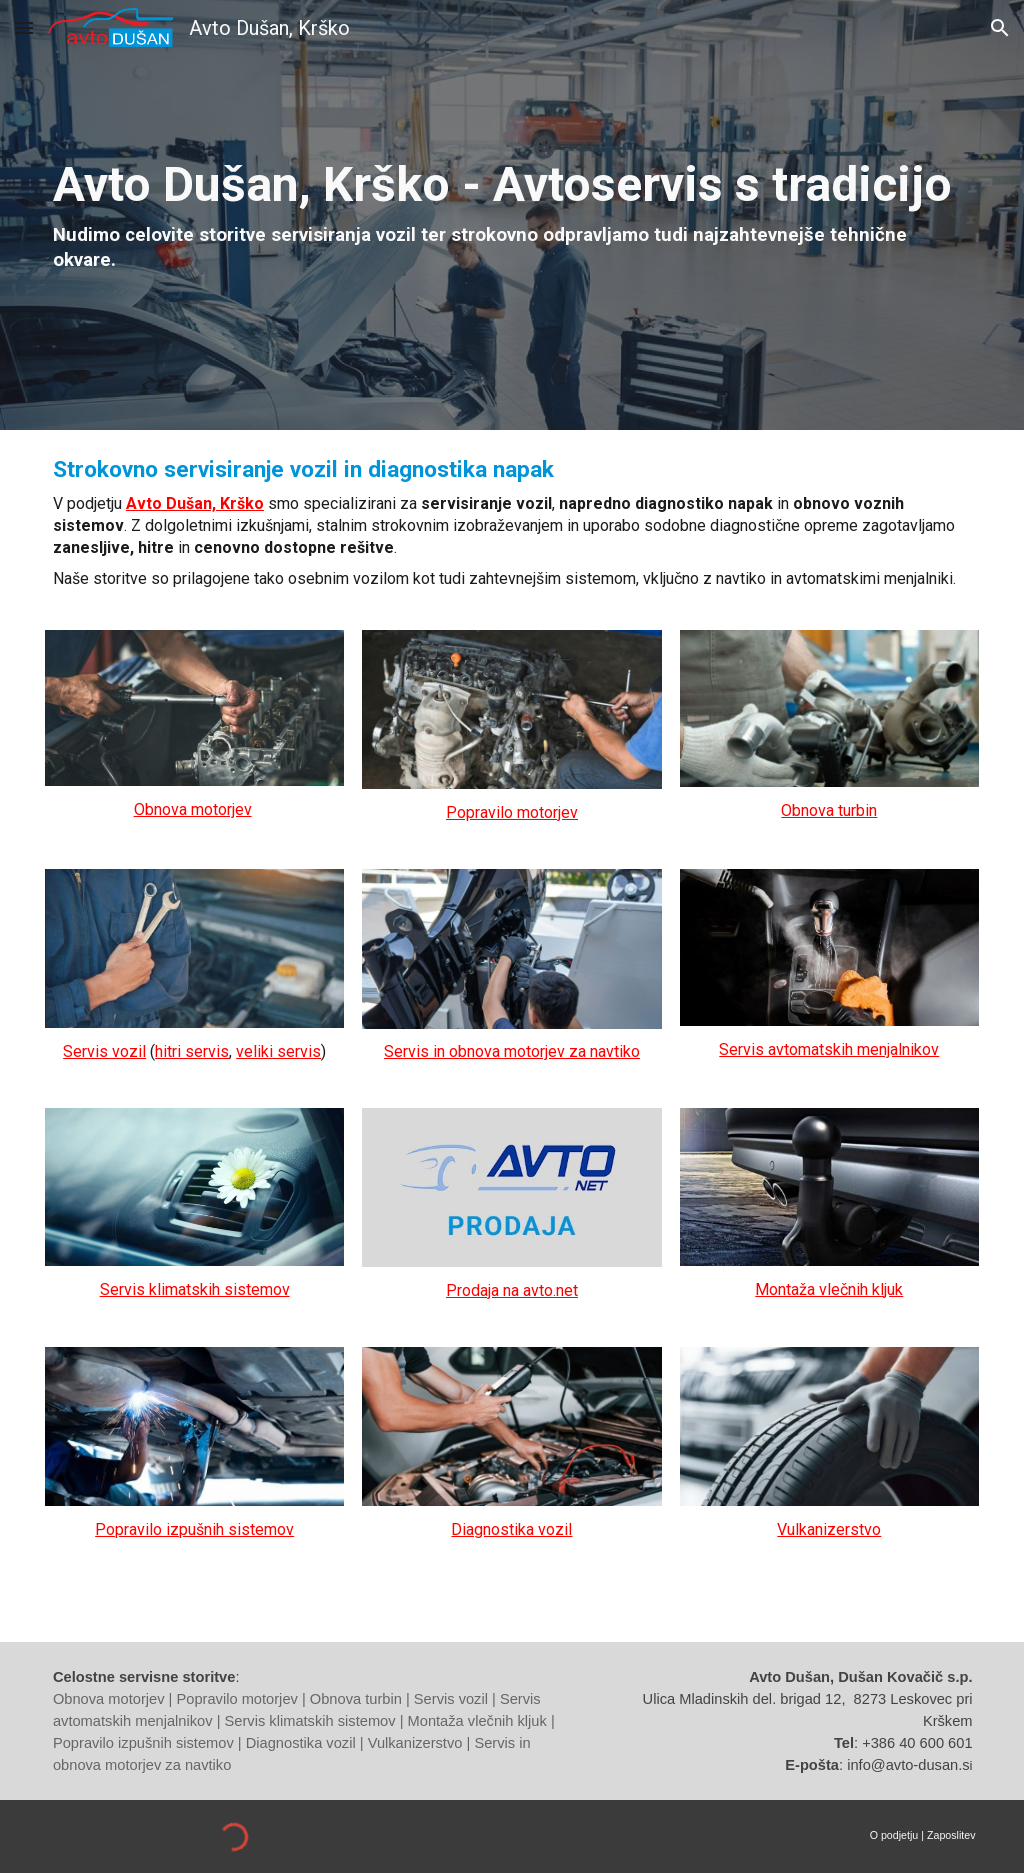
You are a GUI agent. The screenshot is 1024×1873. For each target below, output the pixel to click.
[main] (512, 215)
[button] (24, 27)
